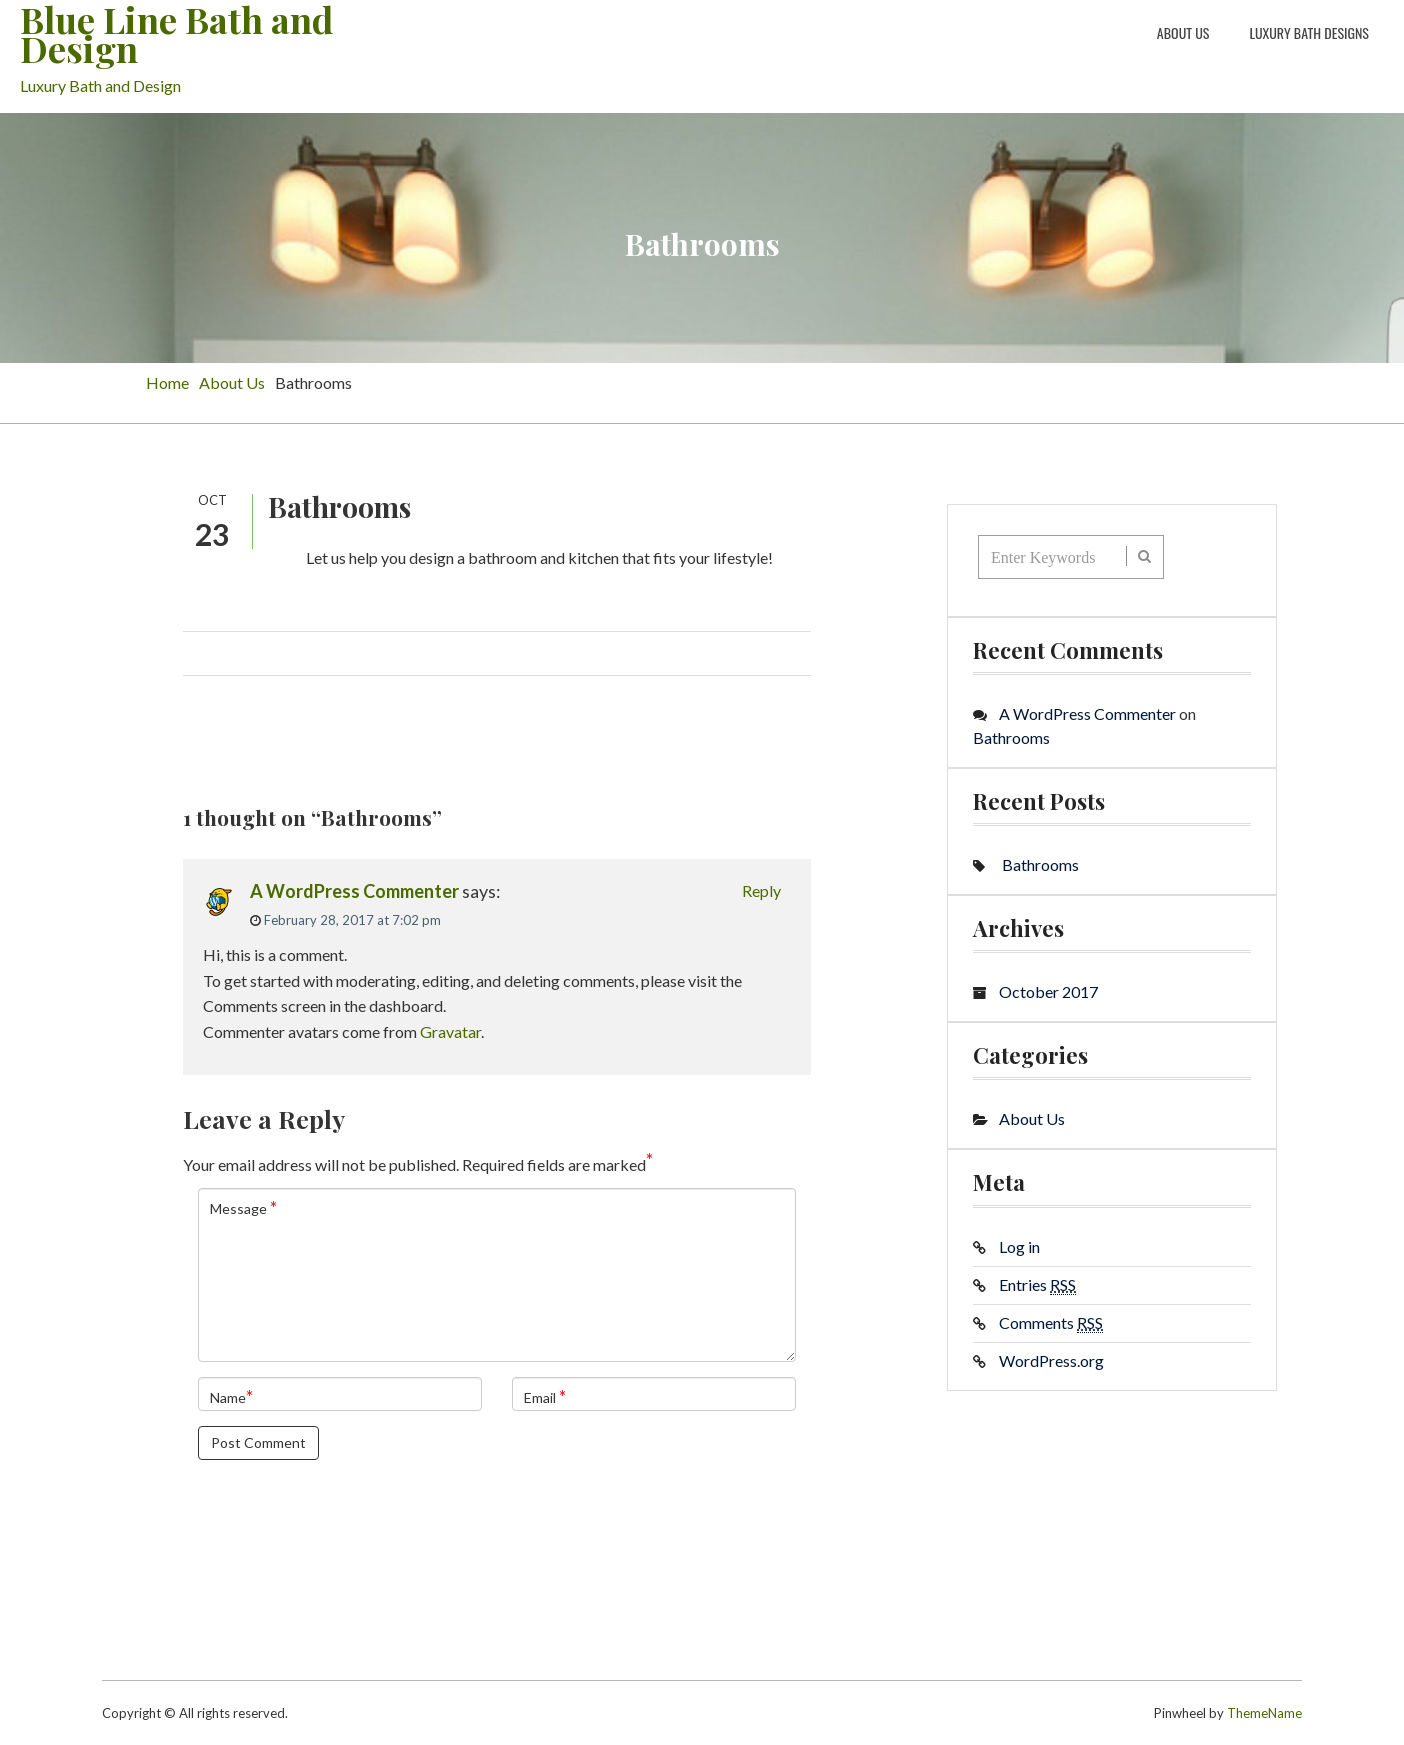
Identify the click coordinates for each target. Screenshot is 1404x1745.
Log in (1019, 1246)
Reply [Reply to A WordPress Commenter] (761, 890)
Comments (1051, 1323)
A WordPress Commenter (354, 891)
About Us (1183, 32)
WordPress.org (1051, 1360)
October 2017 (1048, 991)
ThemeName (1264, 1713)
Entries (1037, 1285)
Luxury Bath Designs (1309, 32)
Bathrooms (1011, 737)
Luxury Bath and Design (100, 85)
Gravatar (450, 1031)
